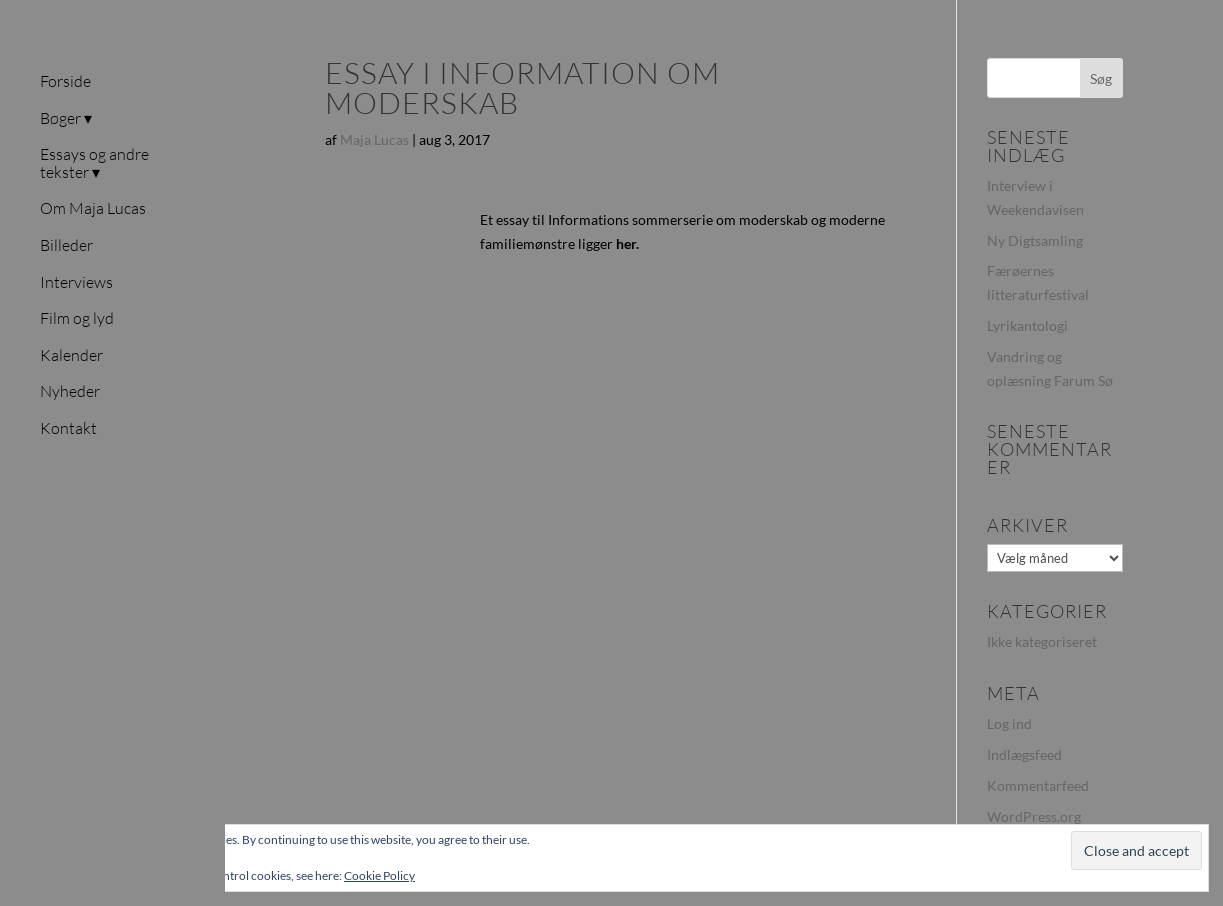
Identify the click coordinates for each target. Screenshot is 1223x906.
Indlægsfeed (1024, 754)
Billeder (66, 246)
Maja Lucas (374, 139)
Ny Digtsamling (1035, 240)
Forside (65, 82)
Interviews (76, 283)
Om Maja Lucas (93, 209)
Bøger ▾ (66, 119)
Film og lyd (77, 319)
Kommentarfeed (1038, 785)
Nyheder (70, 392)
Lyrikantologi (1027, 325)
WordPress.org (1034, 816)
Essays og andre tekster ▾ (94, 164)
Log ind (1009, 723)
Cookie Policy (379, 875)
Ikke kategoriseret (1042, 641)
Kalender (71, 356)
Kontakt (68, 429)
